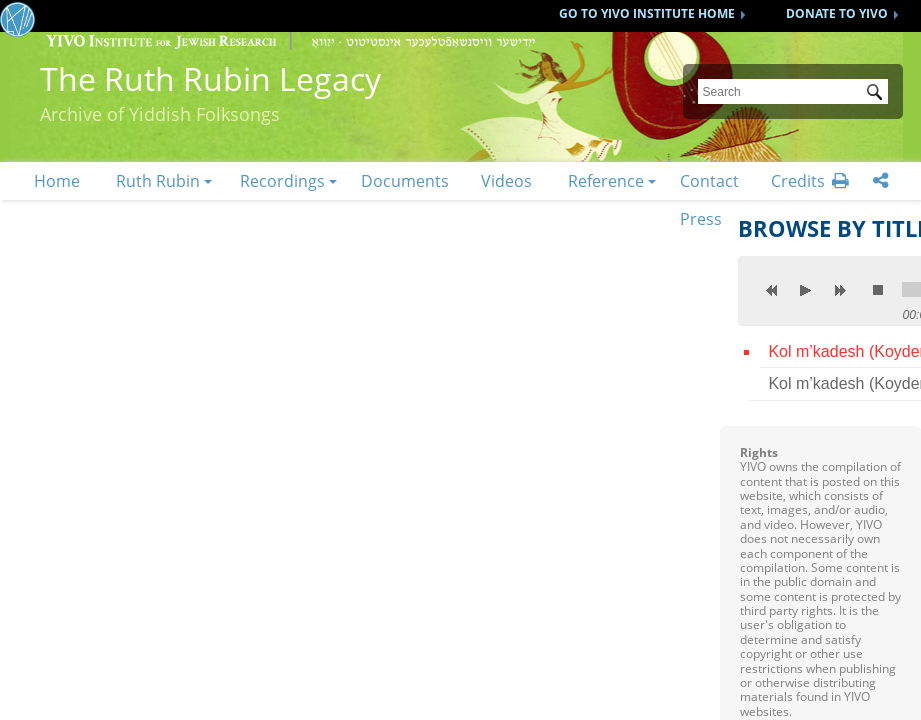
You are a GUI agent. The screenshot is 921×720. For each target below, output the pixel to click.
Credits (798, 181)
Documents (405, 181)
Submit (878, 94)
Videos (506, 181)
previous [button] (772, 290)
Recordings (282, 181)
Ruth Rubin (158, 181)
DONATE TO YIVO (837, 13)
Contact (709, 181)
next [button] (840, 290)
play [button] (806, 290)
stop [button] (878, 290)
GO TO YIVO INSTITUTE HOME (647, 13)
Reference (606, 181)
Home (57, 181)
